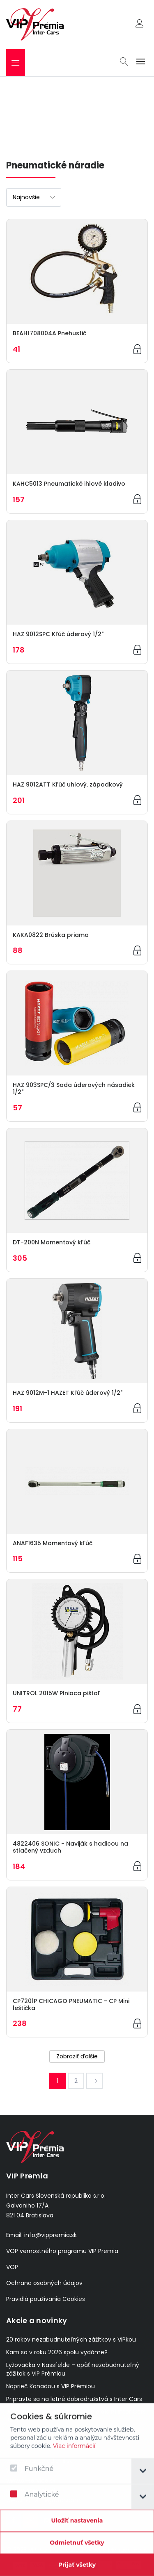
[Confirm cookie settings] (77, 2529)
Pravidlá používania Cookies (45, 2299)
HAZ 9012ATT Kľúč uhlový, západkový (68, 784)
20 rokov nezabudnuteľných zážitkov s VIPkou (71, 2339)
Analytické (34, 2502)
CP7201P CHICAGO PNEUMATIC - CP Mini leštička (71, 2004)
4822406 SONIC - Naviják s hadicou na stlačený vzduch (70, 1847)
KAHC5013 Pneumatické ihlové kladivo (69, 484)
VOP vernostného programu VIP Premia (62, 2251)
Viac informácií (74, 2454)
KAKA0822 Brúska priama (51, 935)
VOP (12, 2267)
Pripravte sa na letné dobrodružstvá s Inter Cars (74, 2399)
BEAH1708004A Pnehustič (49, 333)
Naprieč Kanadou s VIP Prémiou (50, 2386)
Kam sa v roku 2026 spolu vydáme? (57, 2352)
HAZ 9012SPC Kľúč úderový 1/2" (58, 634)
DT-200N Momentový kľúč (51, 1242)
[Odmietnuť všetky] (77, 2551)
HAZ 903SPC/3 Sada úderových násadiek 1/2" (74, 1088)
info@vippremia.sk (50, 2235)
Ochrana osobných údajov (44, 2283)
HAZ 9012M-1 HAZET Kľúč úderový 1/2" (67, 1393)
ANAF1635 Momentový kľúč (52, 1543)
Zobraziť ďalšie (77, 2056)
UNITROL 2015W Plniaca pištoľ (56, 1693)
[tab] (142, 2479)
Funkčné (31, 2477)
